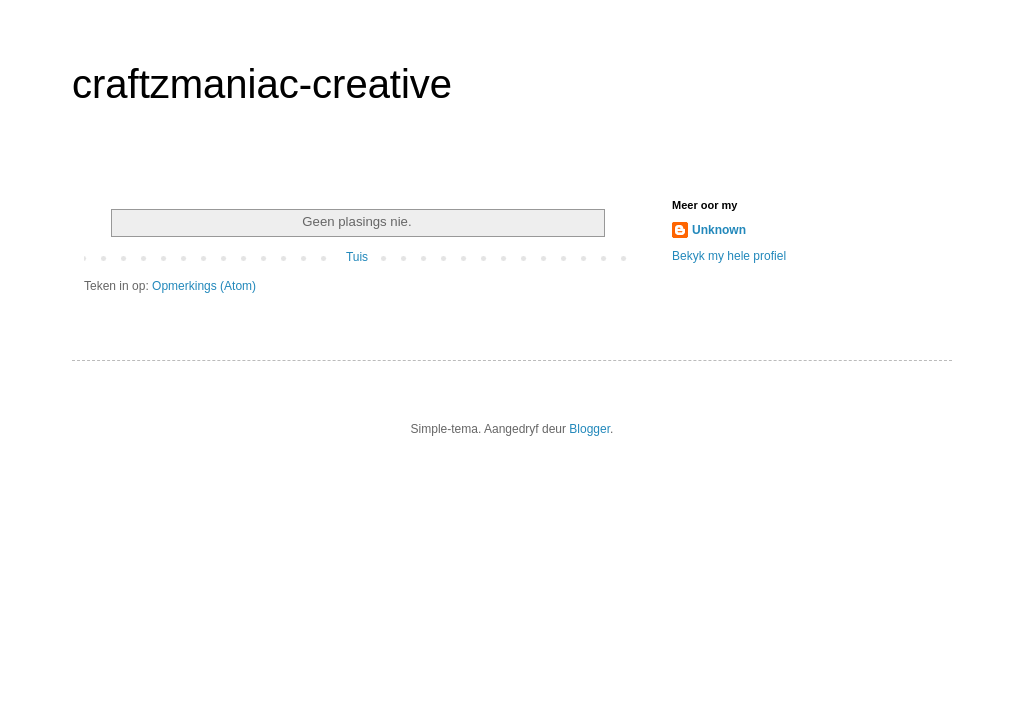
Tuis (357, 257)
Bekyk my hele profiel (729, 256)
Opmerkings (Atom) (204, 286)
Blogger (589, 429)
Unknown (719, 230)
